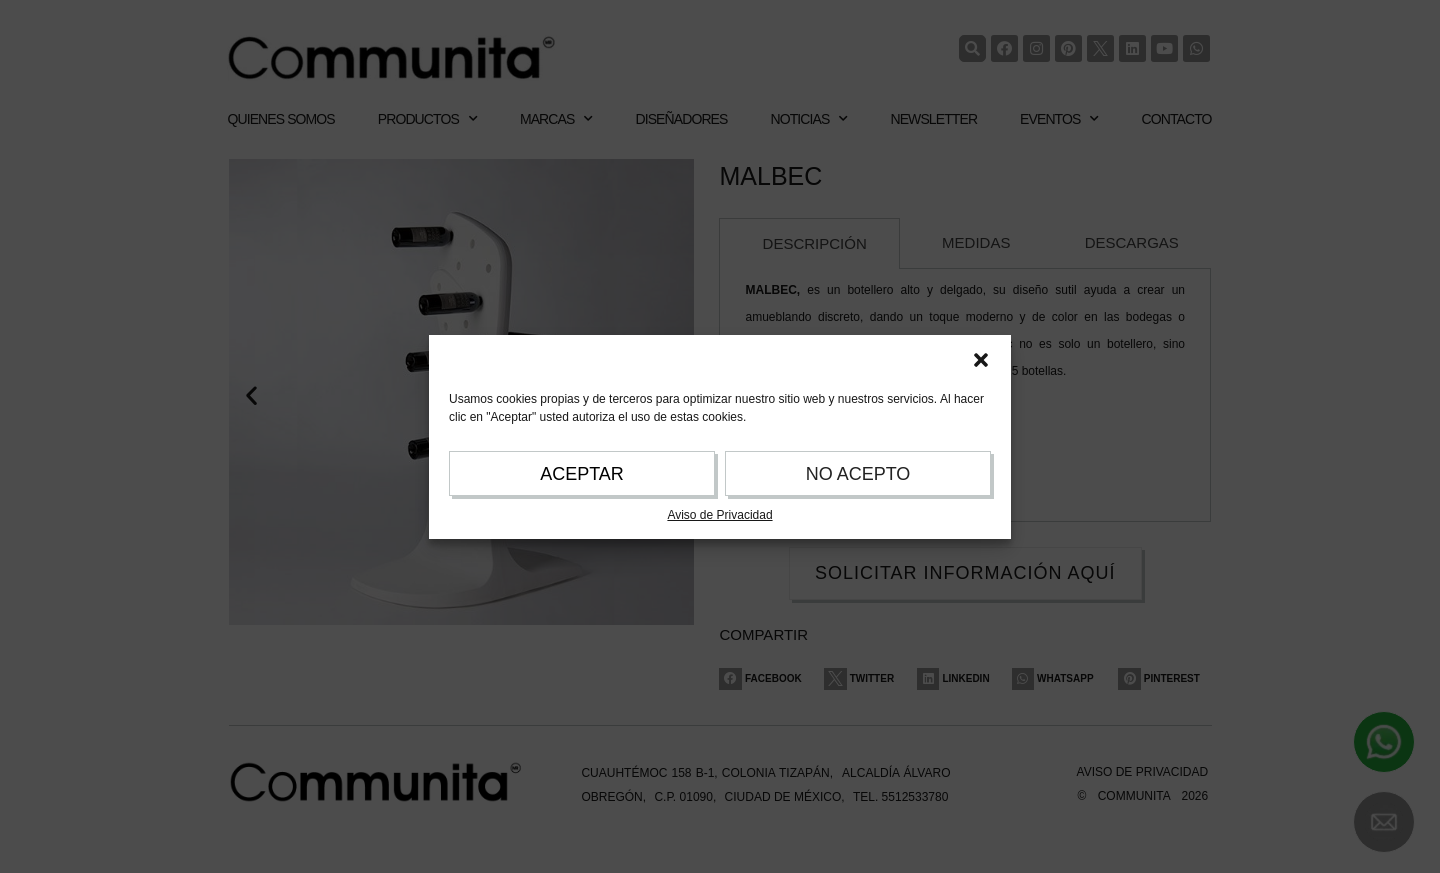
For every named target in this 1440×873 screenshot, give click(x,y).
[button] (981, 360)
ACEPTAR (582, 474)
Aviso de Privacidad (719, 515)
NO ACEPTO (858, 474)
